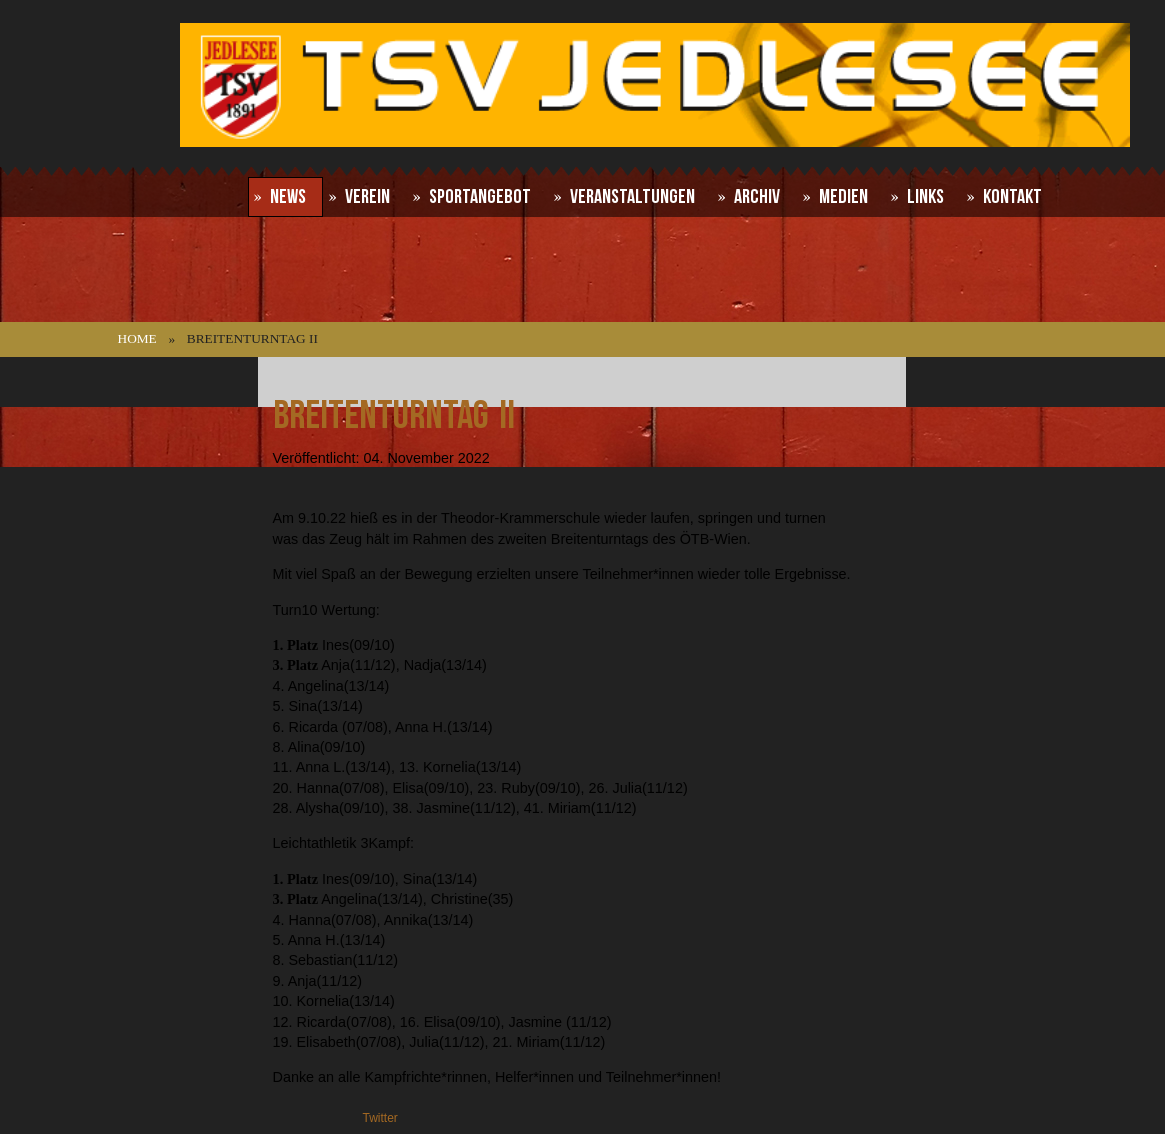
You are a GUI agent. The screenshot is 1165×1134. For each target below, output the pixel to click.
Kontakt (1012, 197)
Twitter (380, 1118)
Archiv (757, 197)
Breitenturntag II (394, 416)
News (288, 197)
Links (925, 197)
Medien (843, 197)
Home (137, 338)
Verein (367, 197)
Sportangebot (480, 197)
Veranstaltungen (632, 197)
